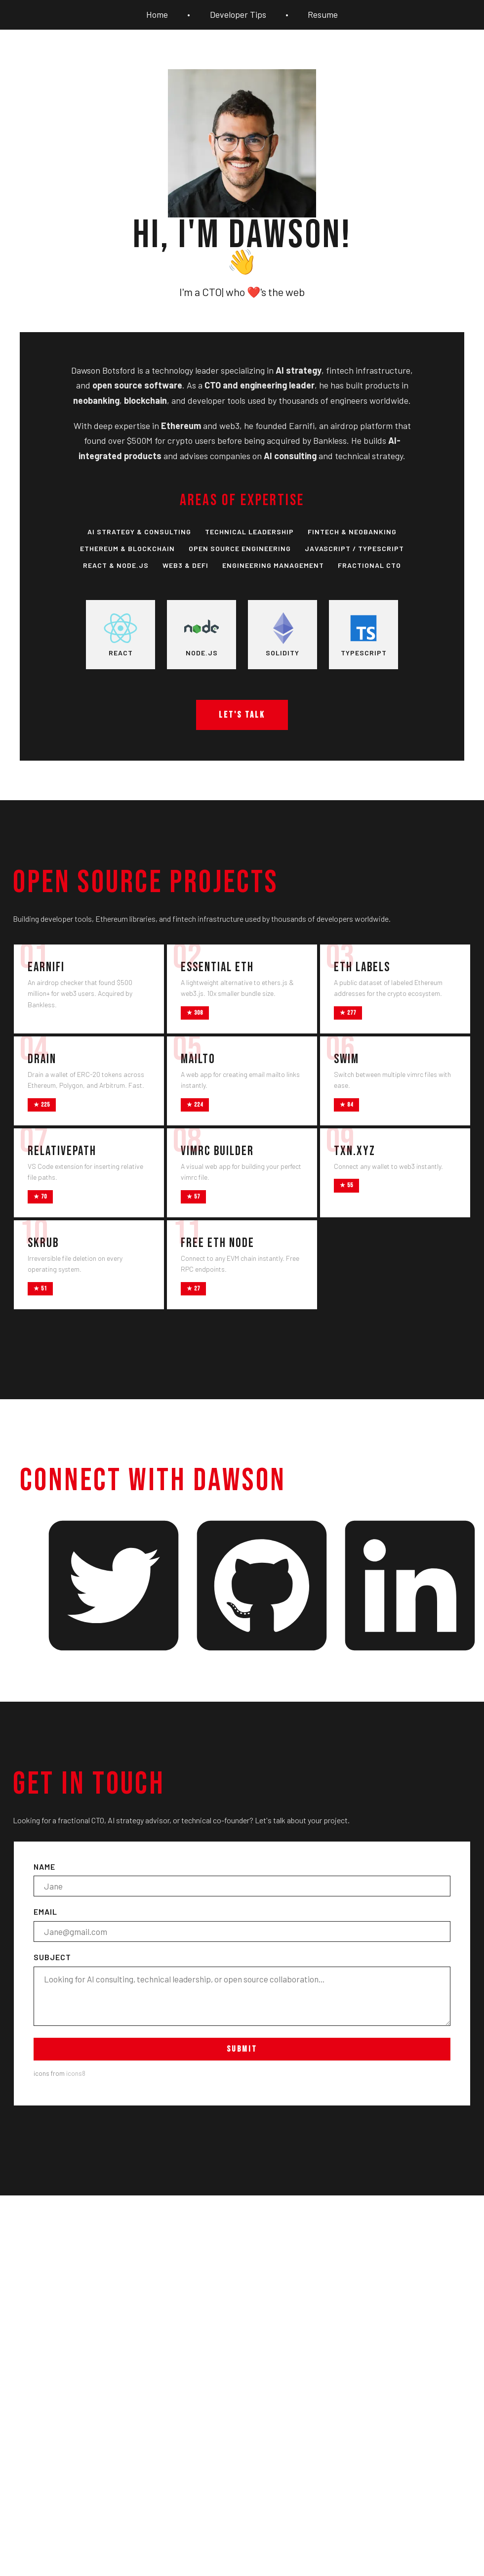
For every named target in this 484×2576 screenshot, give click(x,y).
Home (157, 14)
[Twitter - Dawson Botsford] (114, 1586)
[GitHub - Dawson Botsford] (262, 1586)
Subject (242, 1989)
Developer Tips (238, 14)
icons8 (75, 2073)
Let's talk (242, 715)
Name (242, 1879)
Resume (323, 14)
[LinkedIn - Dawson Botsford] (410, 1586)
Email (242, 1924)
